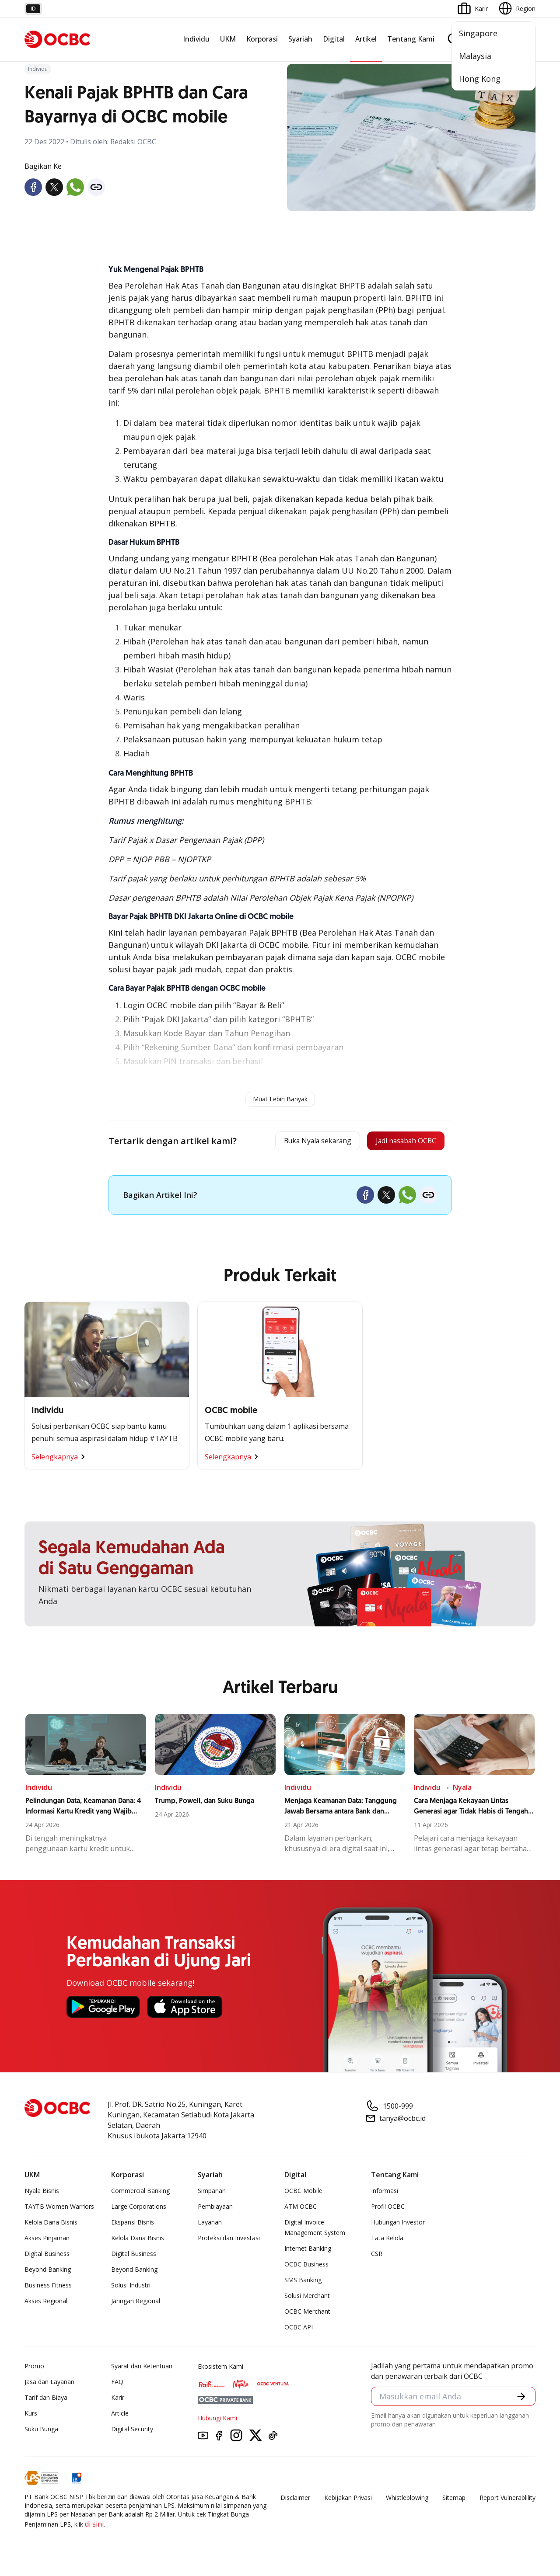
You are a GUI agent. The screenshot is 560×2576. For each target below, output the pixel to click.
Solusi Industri (130, 2288)
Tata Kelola (387, 2241)
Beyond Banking (47, 2272)
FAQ (117, 2385)
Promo (34, 2369)
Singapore (478, 33)
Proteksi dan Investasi (229, 2241)
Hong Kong (479, 78)
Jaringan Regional (135, 2304)
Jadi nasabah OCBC (398, 1142)
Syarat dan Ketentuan (141, 2369)
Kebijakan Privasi (348, 2500)
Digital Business (47, 2256)
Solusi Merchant (307, 2298)
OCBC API (298, 2330)
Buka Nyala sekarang (295, 1142)
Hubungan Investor (398, 2225)
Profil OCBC (388, 2209)
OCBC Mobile (303, 2194)
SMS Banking (303, 2283)
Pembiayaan (215, 2209)
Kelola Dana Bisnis (50, 2225)
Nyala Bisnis (41, 2194)
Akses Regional (45, 2304)
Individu (196, 39)
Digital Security (132, 2432)
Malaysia (475, 56)
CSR (376, 2256)
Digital (334, 39)
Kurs (30, 2416)
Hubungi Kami (217, 2421)
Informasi (384, 2194)
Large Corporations (138, 2209)
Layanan (210, 2225)
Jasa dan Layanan (49, 2385)
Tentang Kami (410, 39)
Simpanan (212, 2194)
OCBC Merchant (307, 2314)
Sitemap (454, 2500)
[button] (520, 2400)
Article (120, 2416)
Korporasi (262, 39)
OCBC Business (306, 2267)
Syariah (300, 39)
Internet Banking (307, 2251)
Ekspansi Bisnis (132, 2225)
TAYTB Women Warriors (59, 2209)
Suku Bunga (41, 2432)
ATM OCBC (300, 2209)
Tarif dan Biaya (45, 2400)
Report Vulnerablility (508, 2500)
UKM (228, 39)
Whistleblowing (407, 2500)
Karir (117, 2400)
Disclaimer (295, 2500)
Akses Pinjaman (47, 2241)
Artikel (366, 39)
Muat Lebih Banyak (280, 1099)
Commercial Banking (140, 2194)
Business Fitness (48, 2288)
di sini (94, 2527)
